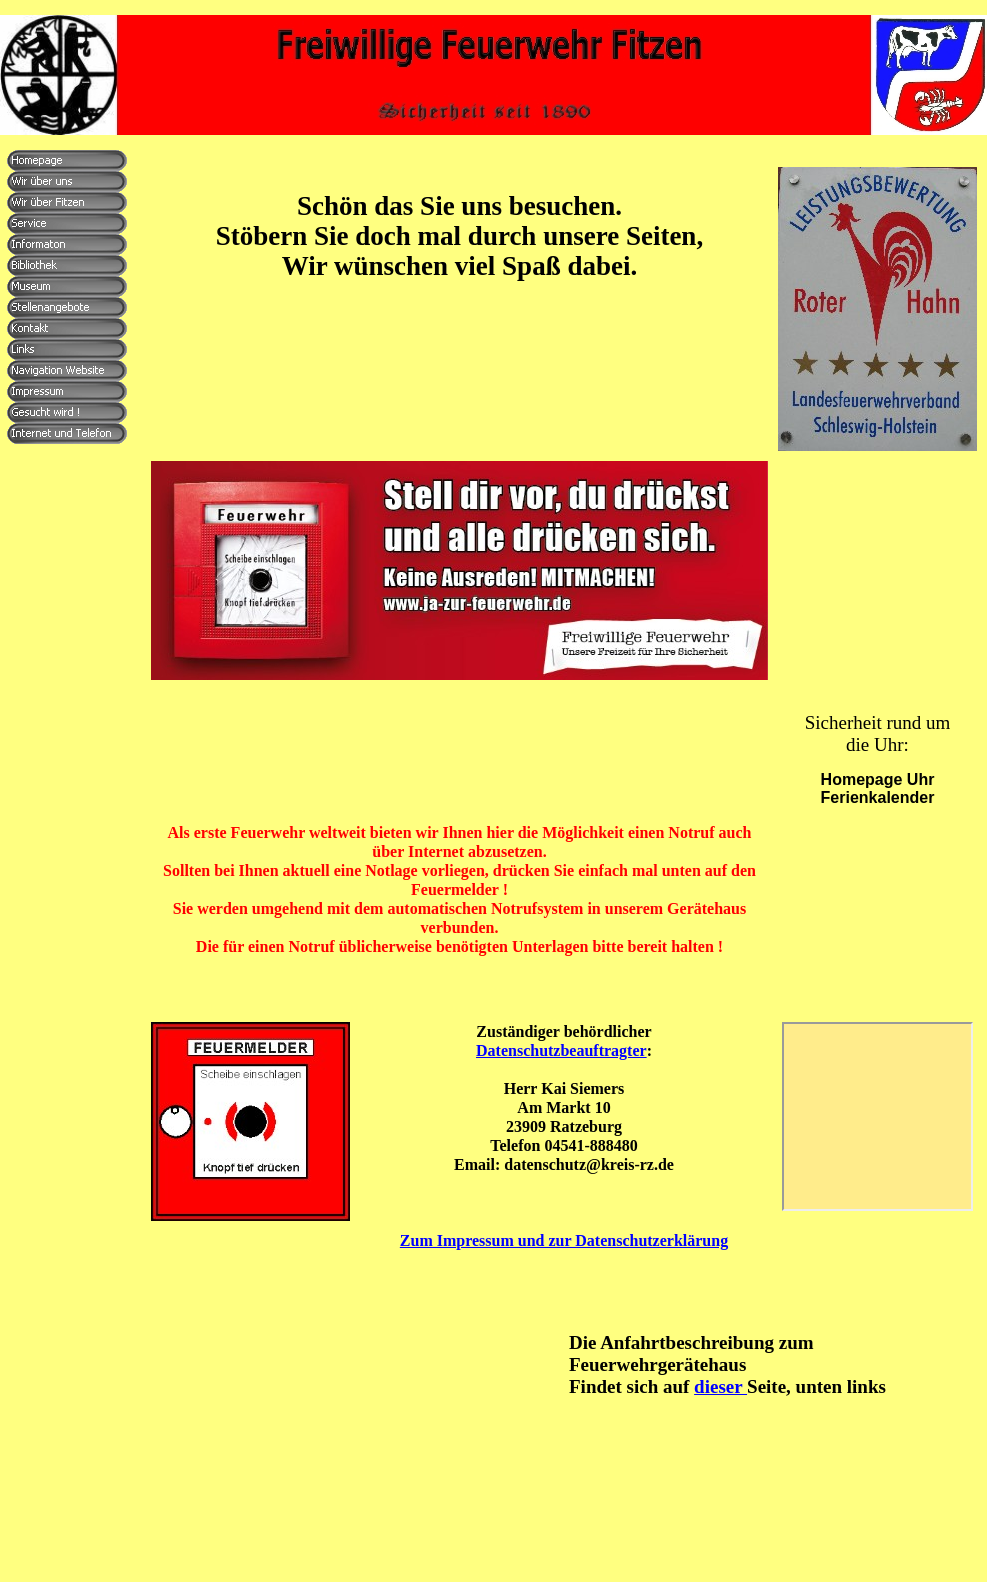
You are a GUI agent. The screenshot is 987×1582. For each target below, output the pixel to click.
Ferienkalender (878, 797)
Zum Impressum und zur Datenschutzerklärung (564, 1240)
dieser (720, 1386)
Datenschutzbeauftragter (561, 1050)
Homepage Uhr (878, 779)
